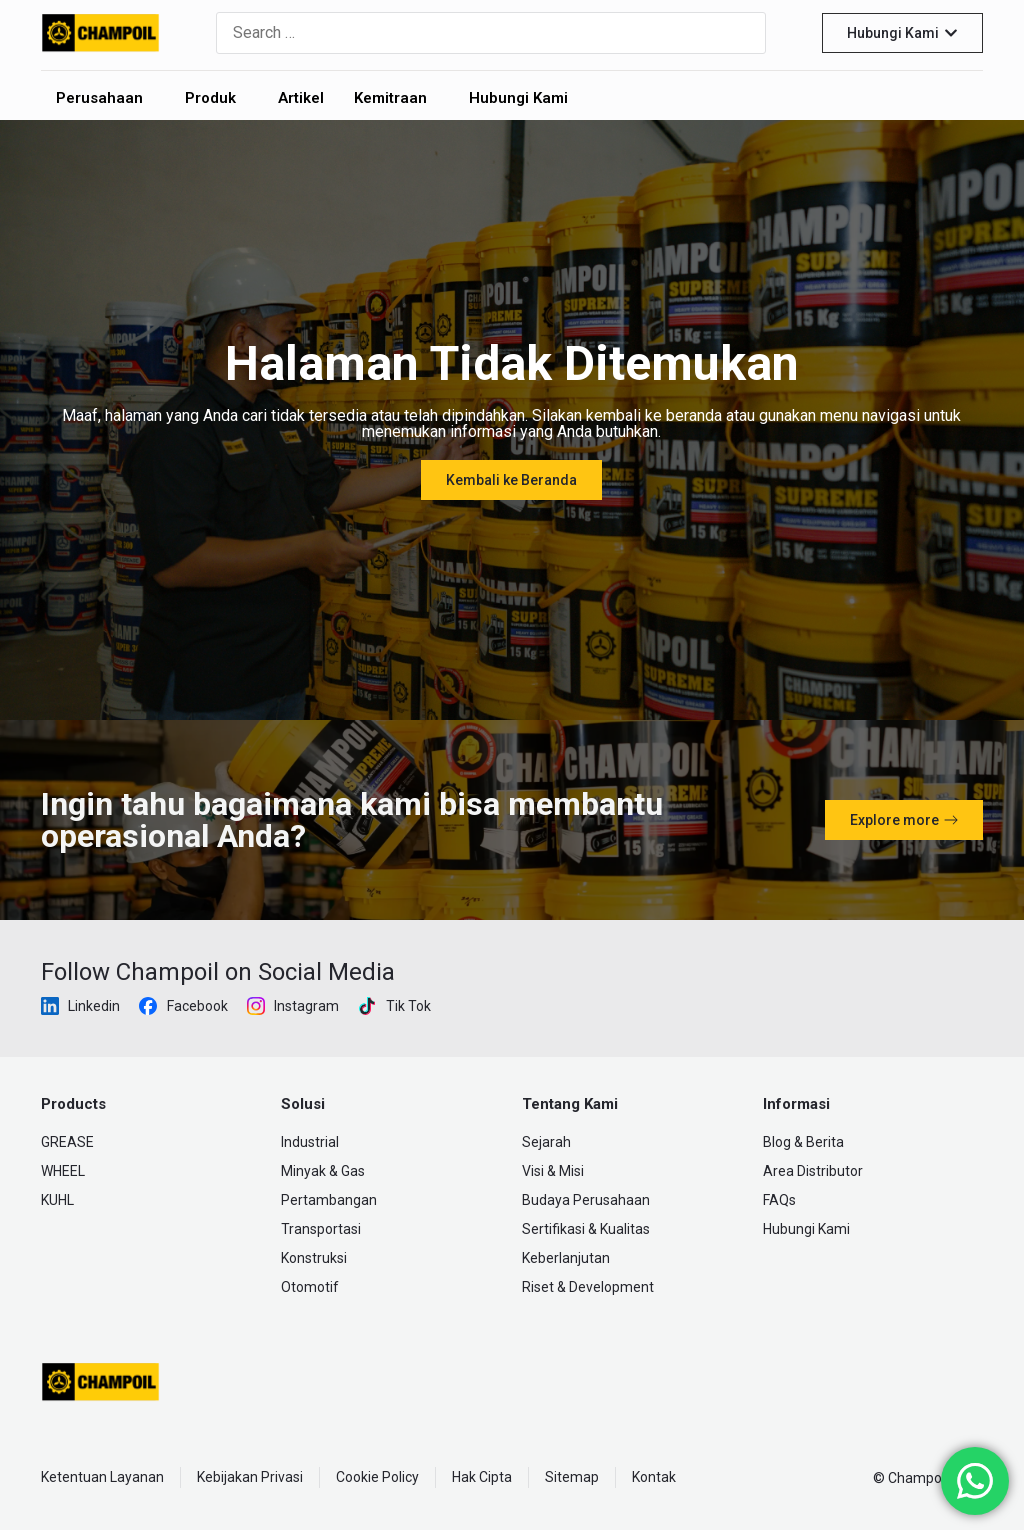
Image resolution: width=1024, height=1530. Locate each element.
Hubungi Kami (518, 98)
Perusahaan (99, 98)
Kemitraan (390, 98)
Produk (210, 98)
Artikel (301, 98)
